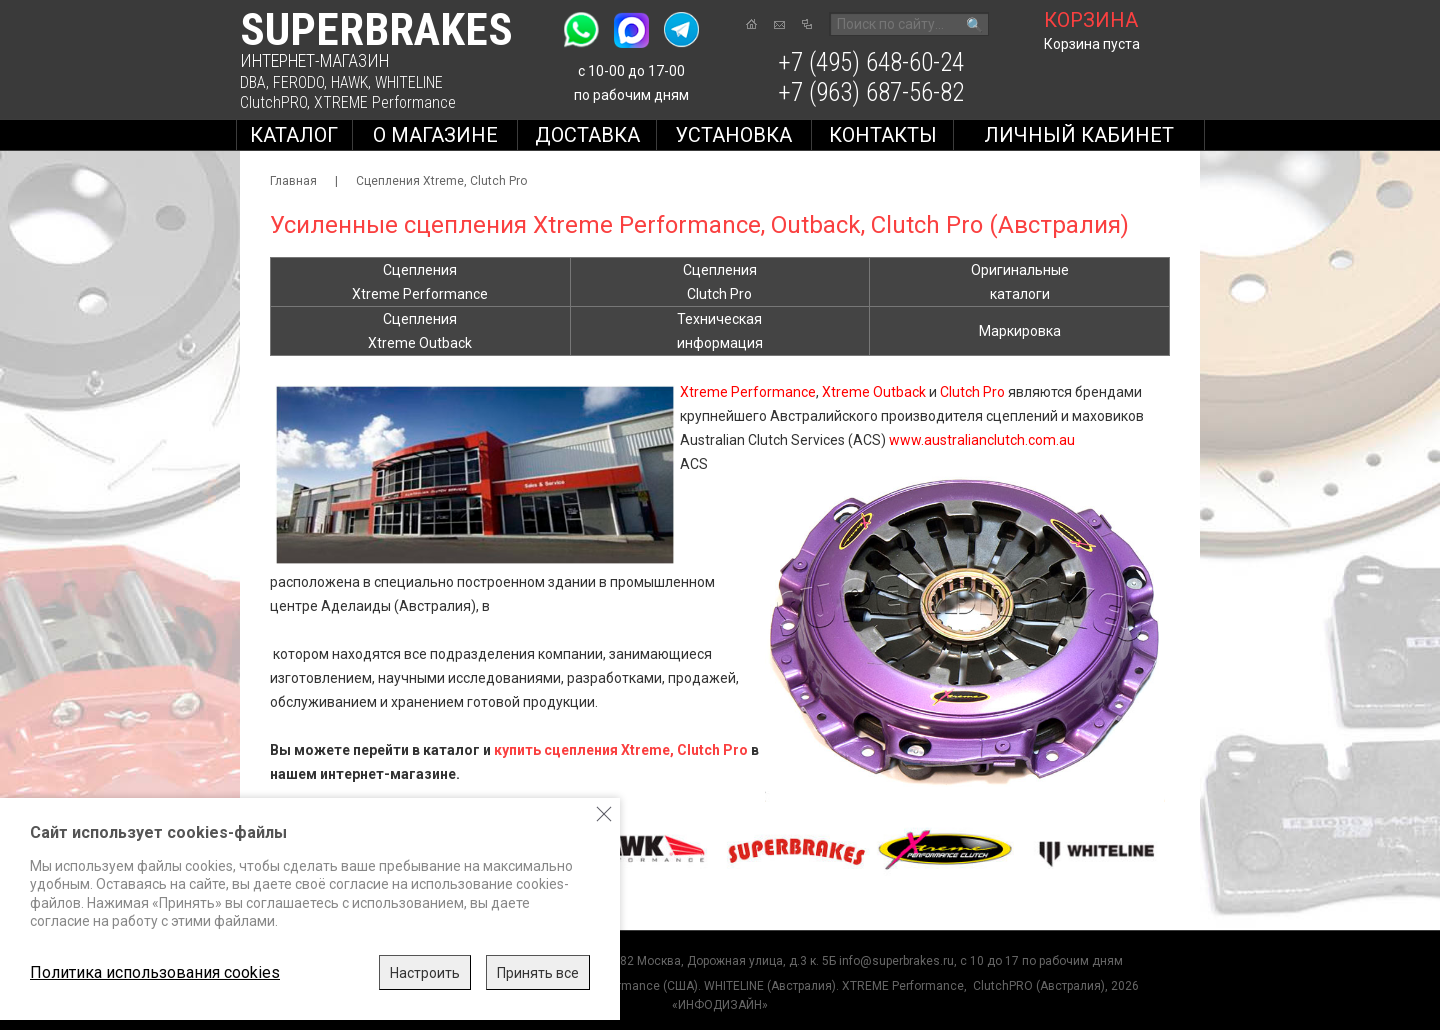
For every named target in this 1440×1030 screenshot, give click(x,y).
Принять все (538, 973)
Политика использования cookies (155, 972)
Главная (293, 181)
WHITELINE (409, 82)
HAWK (349, 82)
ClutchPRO (273, 102)
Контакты (883, 135)
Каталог (294, 135)
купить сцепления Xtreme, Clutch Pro (621, 750)
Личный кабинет (1079, 135)
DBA (253, 82)
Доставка (587, 135)
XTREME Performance (385, 102)
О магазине (435, 135)
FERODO (298, 82)
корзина (1091, 20)
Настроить (425, 973)
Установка (733, 135)
